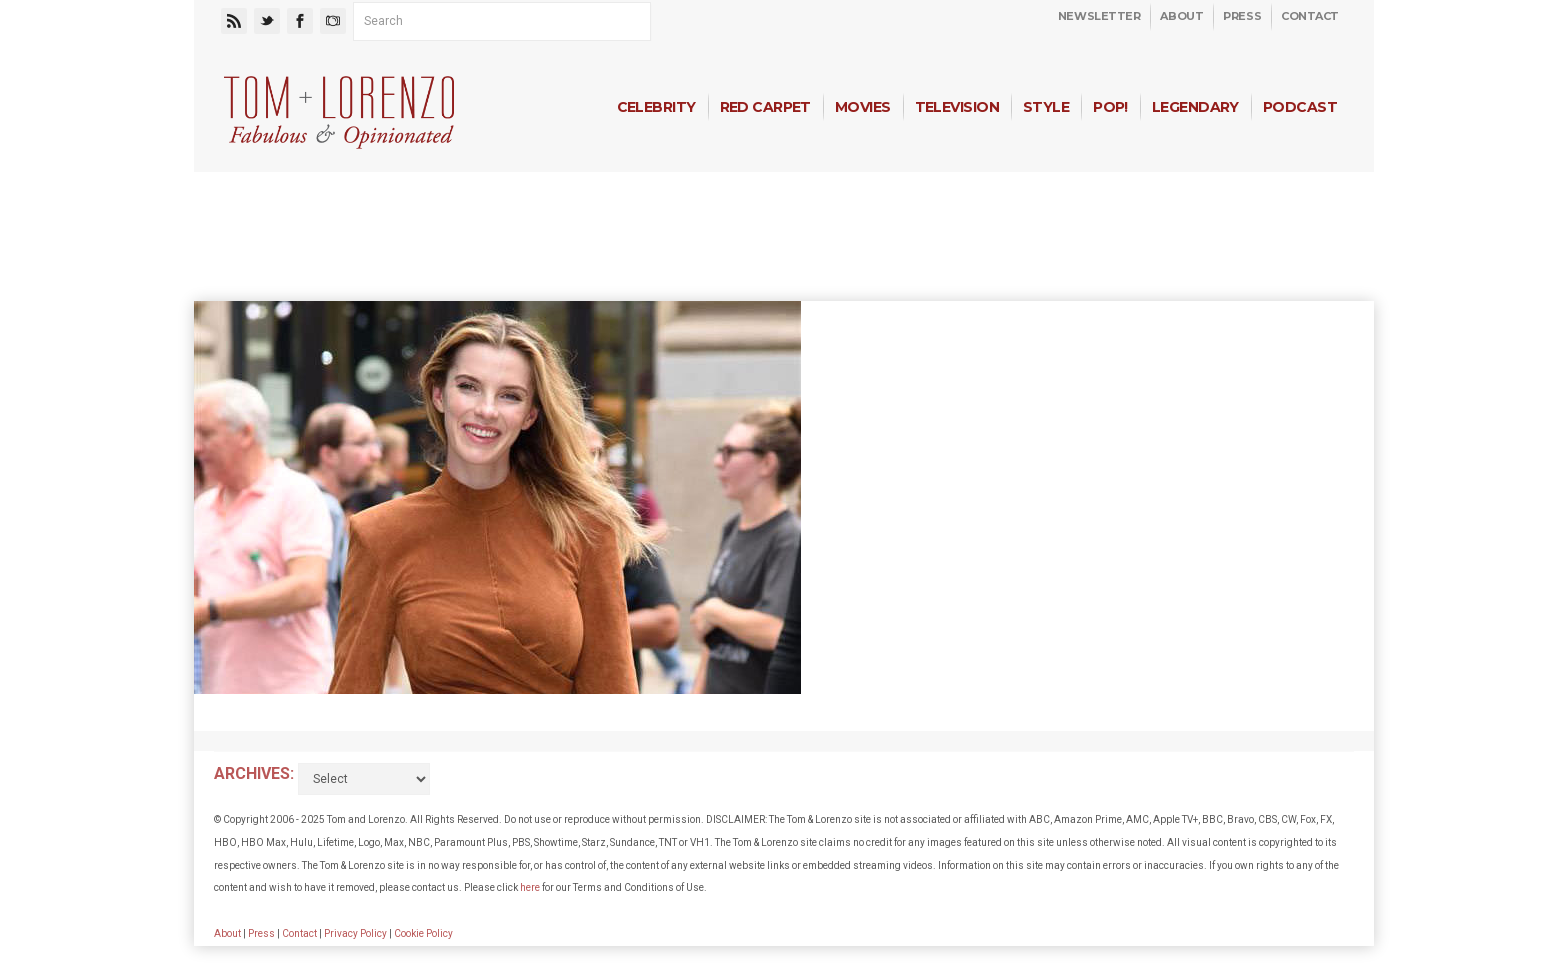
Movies (863, 107)
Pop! (1110, 107)
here (530, 887)
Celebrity (656, 107)
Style (1046, 107)
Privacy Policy (355, 933)
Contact (1310, 16)
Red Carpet (765, 107)
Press (1242, 16)
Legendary (1195, 107)
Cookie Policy (423, 933)
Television (957, 107)
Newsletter (1099, 16)
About (1181, 16)
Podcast (1300, 107)
